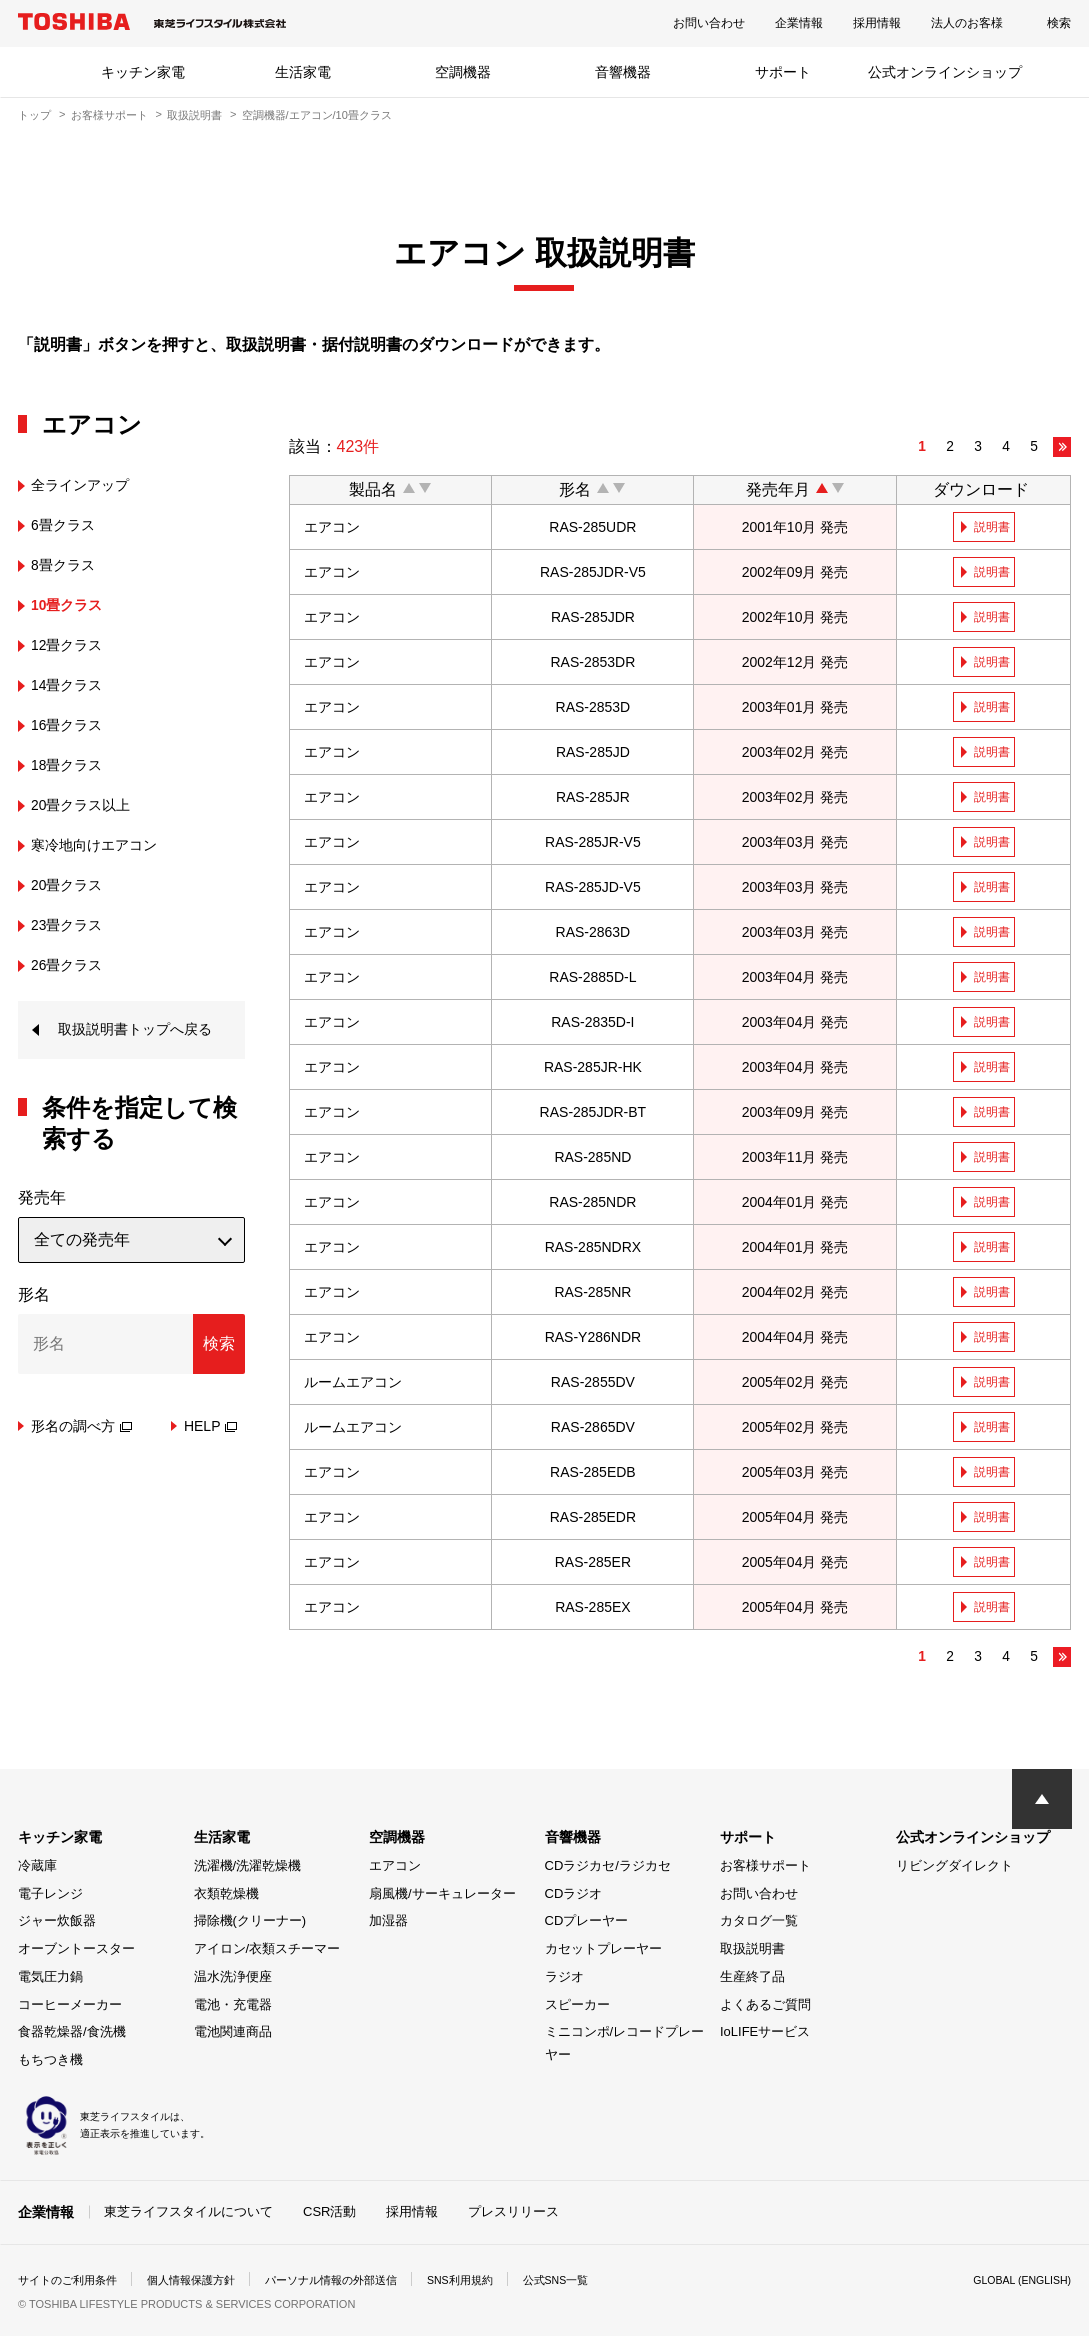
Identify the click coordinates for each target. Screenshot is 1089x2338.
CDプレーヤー (587, 1924)
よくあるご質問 (765, 2008)
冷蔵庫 (37, 1869)
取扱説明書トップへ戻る (138, 1045)
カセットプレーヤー (603, 1952)
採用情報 (877, 23)
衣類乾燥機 (226, 1897)
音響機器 (623, 72)
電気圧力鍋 (50, 1980)
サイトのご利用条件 (72, 2282)
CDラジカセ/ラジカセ (608, 1869)
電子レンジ (50, 1897)
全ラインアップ (87, 484)
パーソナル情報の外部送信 (354, 2282)
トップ (34, 115)
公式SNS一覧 (595, 2282)
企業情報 (799, 23)
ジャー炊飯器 (57, 1924)
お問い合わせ (709, 23)
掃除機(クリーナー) (250, 1924)
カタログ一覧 (759, 1924)
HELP (211, 1458)
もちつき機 (50, 2063)
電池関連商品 (233, 2035)
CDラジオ (574, 1897)
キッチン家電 (143, 72)
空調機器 (463, 72)
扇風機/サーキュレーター (442, 1897)
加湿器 (388, 1924)
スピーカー (577, 2008)
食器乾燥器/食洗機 (72, 2035)
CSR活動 (329, 2214)
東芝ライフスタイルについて (188, 2214)
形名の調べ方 (81, 1458)
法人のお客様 (967, 23)
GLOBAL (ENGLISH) (1015, 2282)
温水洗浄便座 (233, 1980)
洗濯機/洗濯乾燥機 (248, 1869)
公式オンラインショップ (945, 72)
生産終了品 (752, 1980)
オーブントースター (76, 1952)
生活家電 (303, 72)
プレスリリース (513, 2214)
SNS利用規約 (492, 2282)
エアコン (395, 1869)
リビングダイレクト (954, 1869)
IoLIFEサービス (765, 2035)
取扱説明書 (194, 115)
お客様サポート (109, 115)
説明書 (995, 527)
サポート (783, 72)
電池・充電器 (233, 2008)
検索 (1059, 23)
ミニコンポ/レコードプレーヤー (625, 2047)
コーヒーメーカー (70, 2008)
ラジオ (564, 1980)
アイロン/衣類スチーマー (267, 1952)
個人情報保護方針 (204, 2282)
